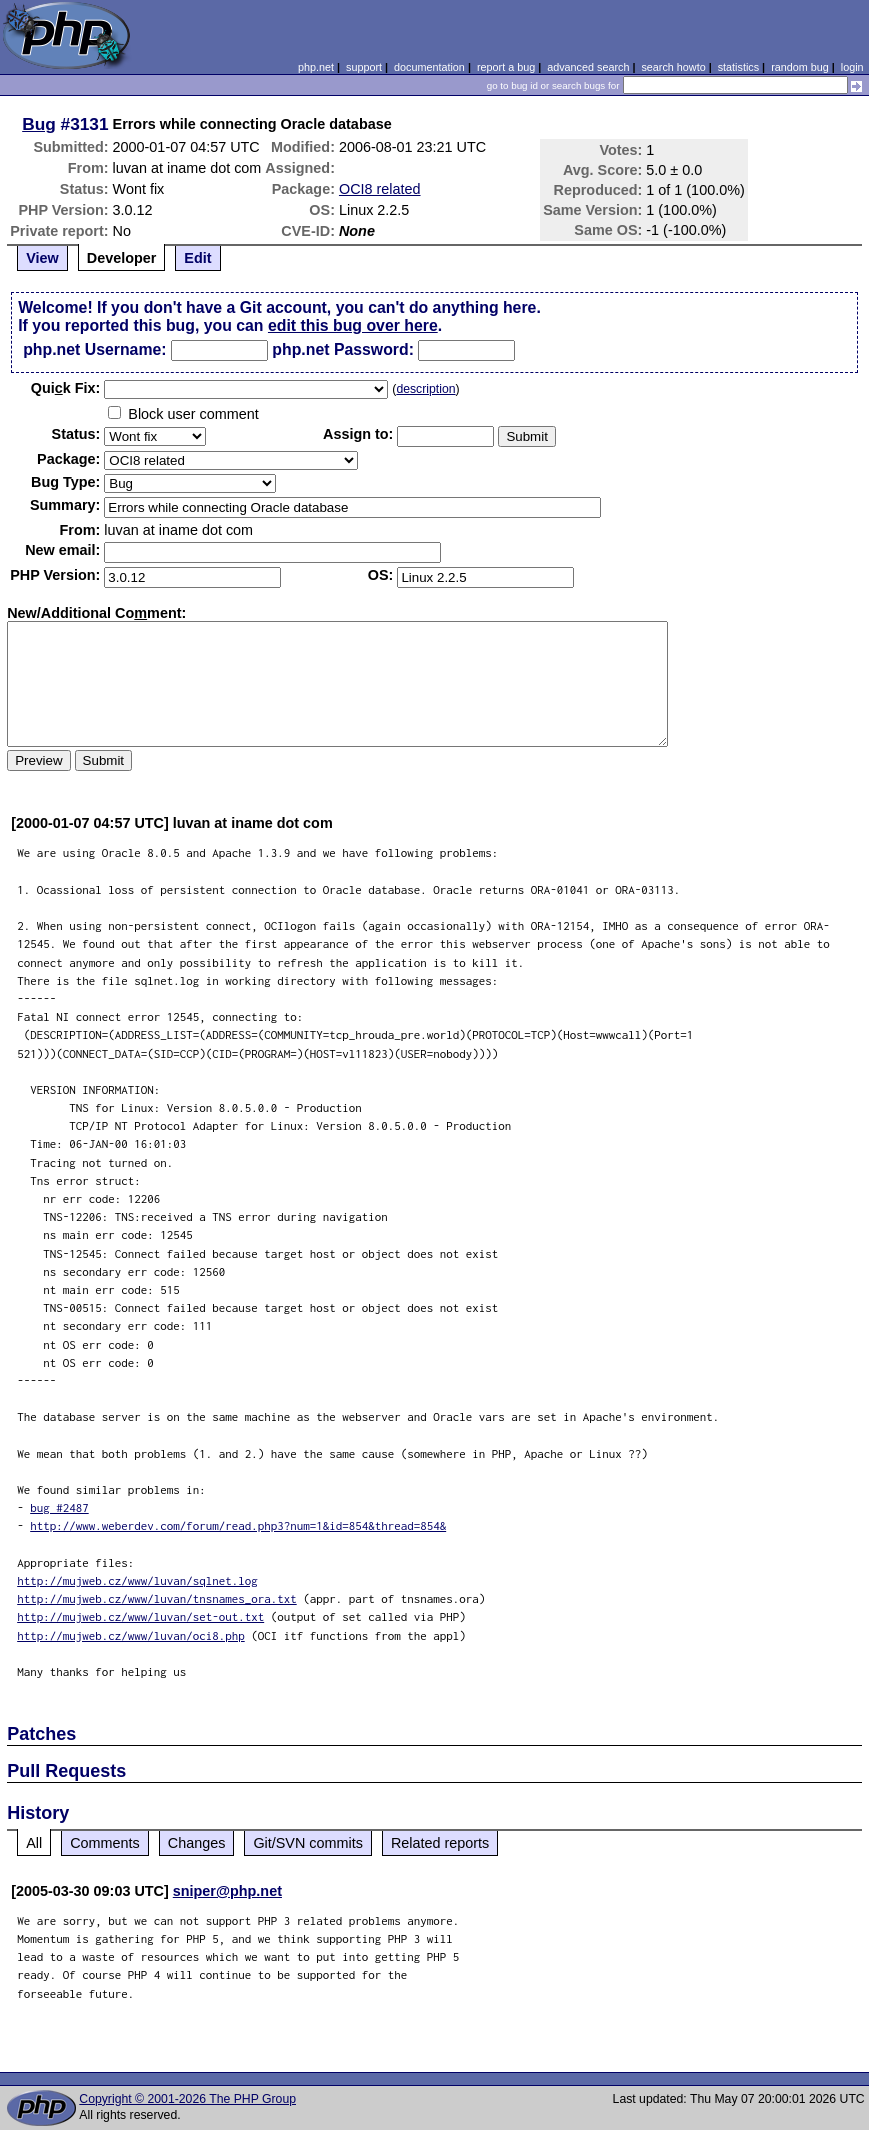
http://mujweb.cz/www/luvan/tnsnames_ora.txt (157, 1598)
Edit (197, 258)
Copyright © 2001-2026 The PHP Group (187, 2099)
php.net (316, 67)
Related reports (440, 1843)
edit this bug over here (353, 325)
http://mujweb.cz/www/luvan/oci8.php (131, 1635)
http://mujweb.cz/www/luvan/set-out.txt (140, 1616)
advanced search (588, 67)
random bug (800, 67)
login (852, 67)
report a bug (506, 67)
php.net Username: (94, 349)
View (42, 258)
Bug (39, 124)
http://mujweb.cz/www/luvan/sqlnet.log (137, 1580)
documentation (429, 67)
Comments (105, 1843)
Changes (197, 1843)
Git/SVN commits (308, 1843)
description (425, 389)
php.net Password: (343, 349)
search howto (673, 67)
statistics (738, 67)
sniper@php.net (227, 1891)
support (364, 67)
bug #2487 (59, 1507)
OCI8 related (380, 189)
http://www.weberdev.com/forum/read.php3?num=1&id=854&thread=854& (238, 1525)
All (34, 1843)
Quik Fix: (66, 388)
